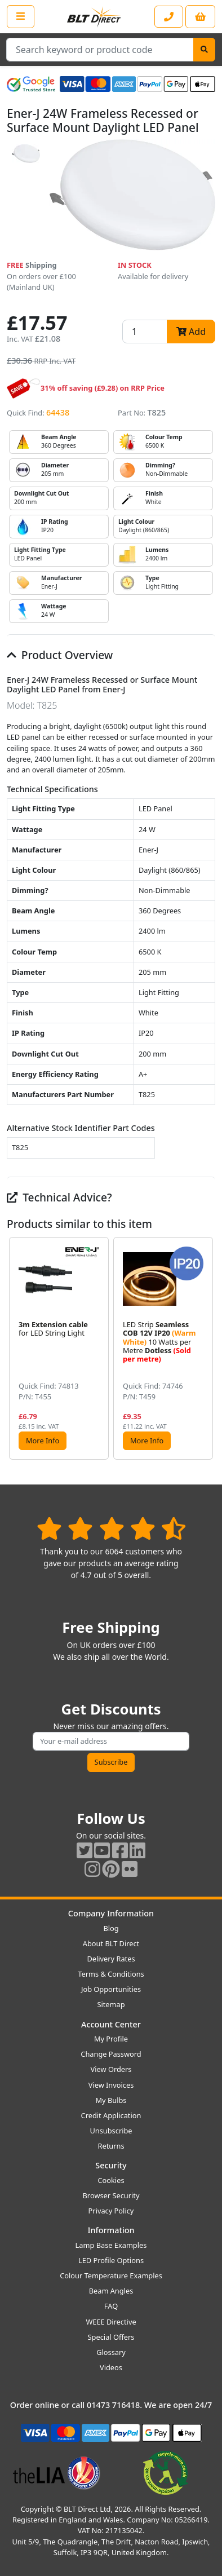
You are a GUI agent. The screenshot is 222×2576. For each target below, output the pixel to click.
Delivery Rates (111, 1959)
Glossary (111, 2352)
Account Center (111, 2024)
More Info (42, 1440)
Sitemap (111, 2004)
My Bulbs (111, 2100)
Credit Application (111, 2115)
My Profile (111, 2039)
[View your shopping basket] (200, 16)
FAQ (111, 2306)
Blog (110, 1928)
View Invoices (111, 2085)
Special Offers (111, 2337)
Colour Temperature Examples (111, 2275)
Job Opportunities (111, 1989)
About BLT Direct (111, 1943)
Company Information (111, 1913)
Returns (110, 2146)
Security (110, 2165)
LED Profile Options (111, 2260)
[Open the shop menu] (20, 16)
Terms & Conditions (111, 1974)
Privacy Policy (111, 2211)
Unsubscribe (111, 2131)
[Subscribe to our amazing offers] (111, 1741)
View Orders (111, 2069)
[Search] (204, 49)
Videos (111, 2367)
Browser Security (111, 2195)
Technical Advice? (59, 1197)
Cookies (110, 2180)
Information (110, 2230)
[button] (206, 1348)
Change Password (111, 2054)
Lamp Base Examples (111, 2245)
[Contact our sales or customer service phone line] (168, 17)
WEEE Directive (111, 2322)
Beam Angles (111, 2291)
